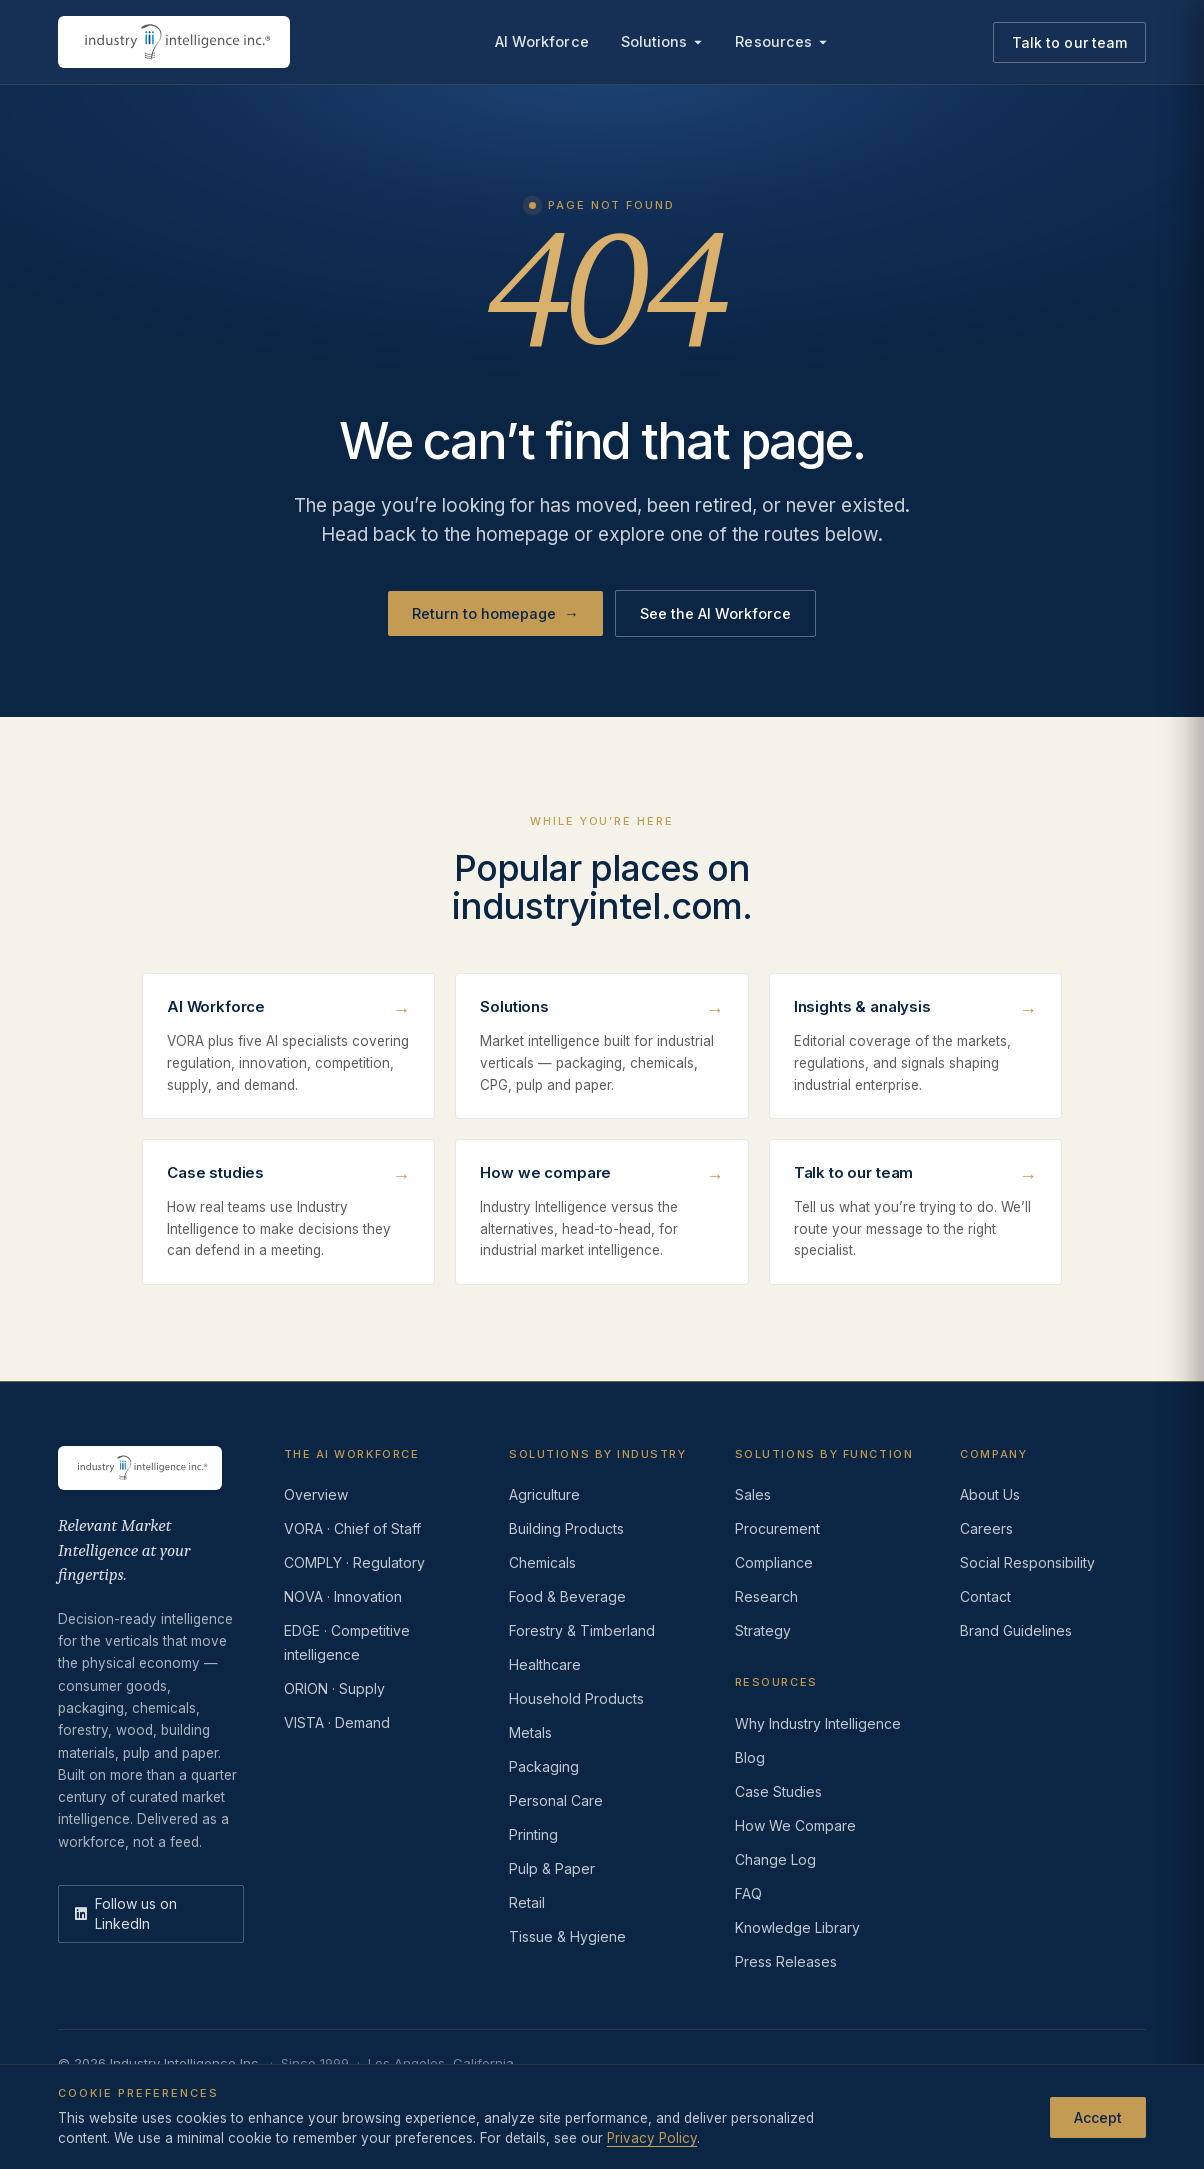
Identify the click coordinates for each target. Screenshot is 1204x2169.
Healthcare (545, 1664)
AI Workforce (542, 41)
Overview (316, 1494)
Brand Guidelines (1016, 1630)
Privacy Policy (101, 2094)
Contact (985, 1596)
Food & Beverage (567, 1596)
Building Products (566, 1528)
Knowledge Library (797, 1927)
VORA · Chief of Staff (352, 1528)
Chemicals (542, 1562)
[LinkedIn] (151, 1914)
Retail (527, 1902)
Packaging (544, 1766)
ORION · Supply (334, 1688)
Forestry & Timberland (582, 1630)
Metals (530, 1732)
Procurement (777, 1528)
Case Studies (778, 1791)
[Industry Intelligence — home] (174, 42)
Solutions (662, 41)
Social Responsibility (1027, 1562)
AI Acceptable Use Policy (599, 2094)
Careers (986, 1528)
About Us (990, 1494)
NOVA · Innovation (343, 1596)
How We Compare (795, 1825)
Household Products (576, 1698)
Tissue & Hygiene (567, 1936)
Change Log (775, 1859)
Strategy (763, 1630)
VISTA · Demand (337, 1722)
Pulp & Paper (552, 1868)
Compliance (774, 1562)
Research (766, 1596)
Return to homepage (495, 614)
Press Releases (786, 1961)
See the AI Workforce (715, 613)
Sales (753, 1494)
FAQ (748, 1893)
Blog (750, 1757)
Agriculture (544, 1494)
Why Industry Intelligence (818, 1723)
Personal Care (556, 1800)
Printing (533, 1834)
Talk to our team (1069, 42)
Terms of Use (210, 2094)
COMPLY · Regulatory (354, 1562)
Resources (781, 41)
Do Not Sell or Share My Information (386, 2094)
